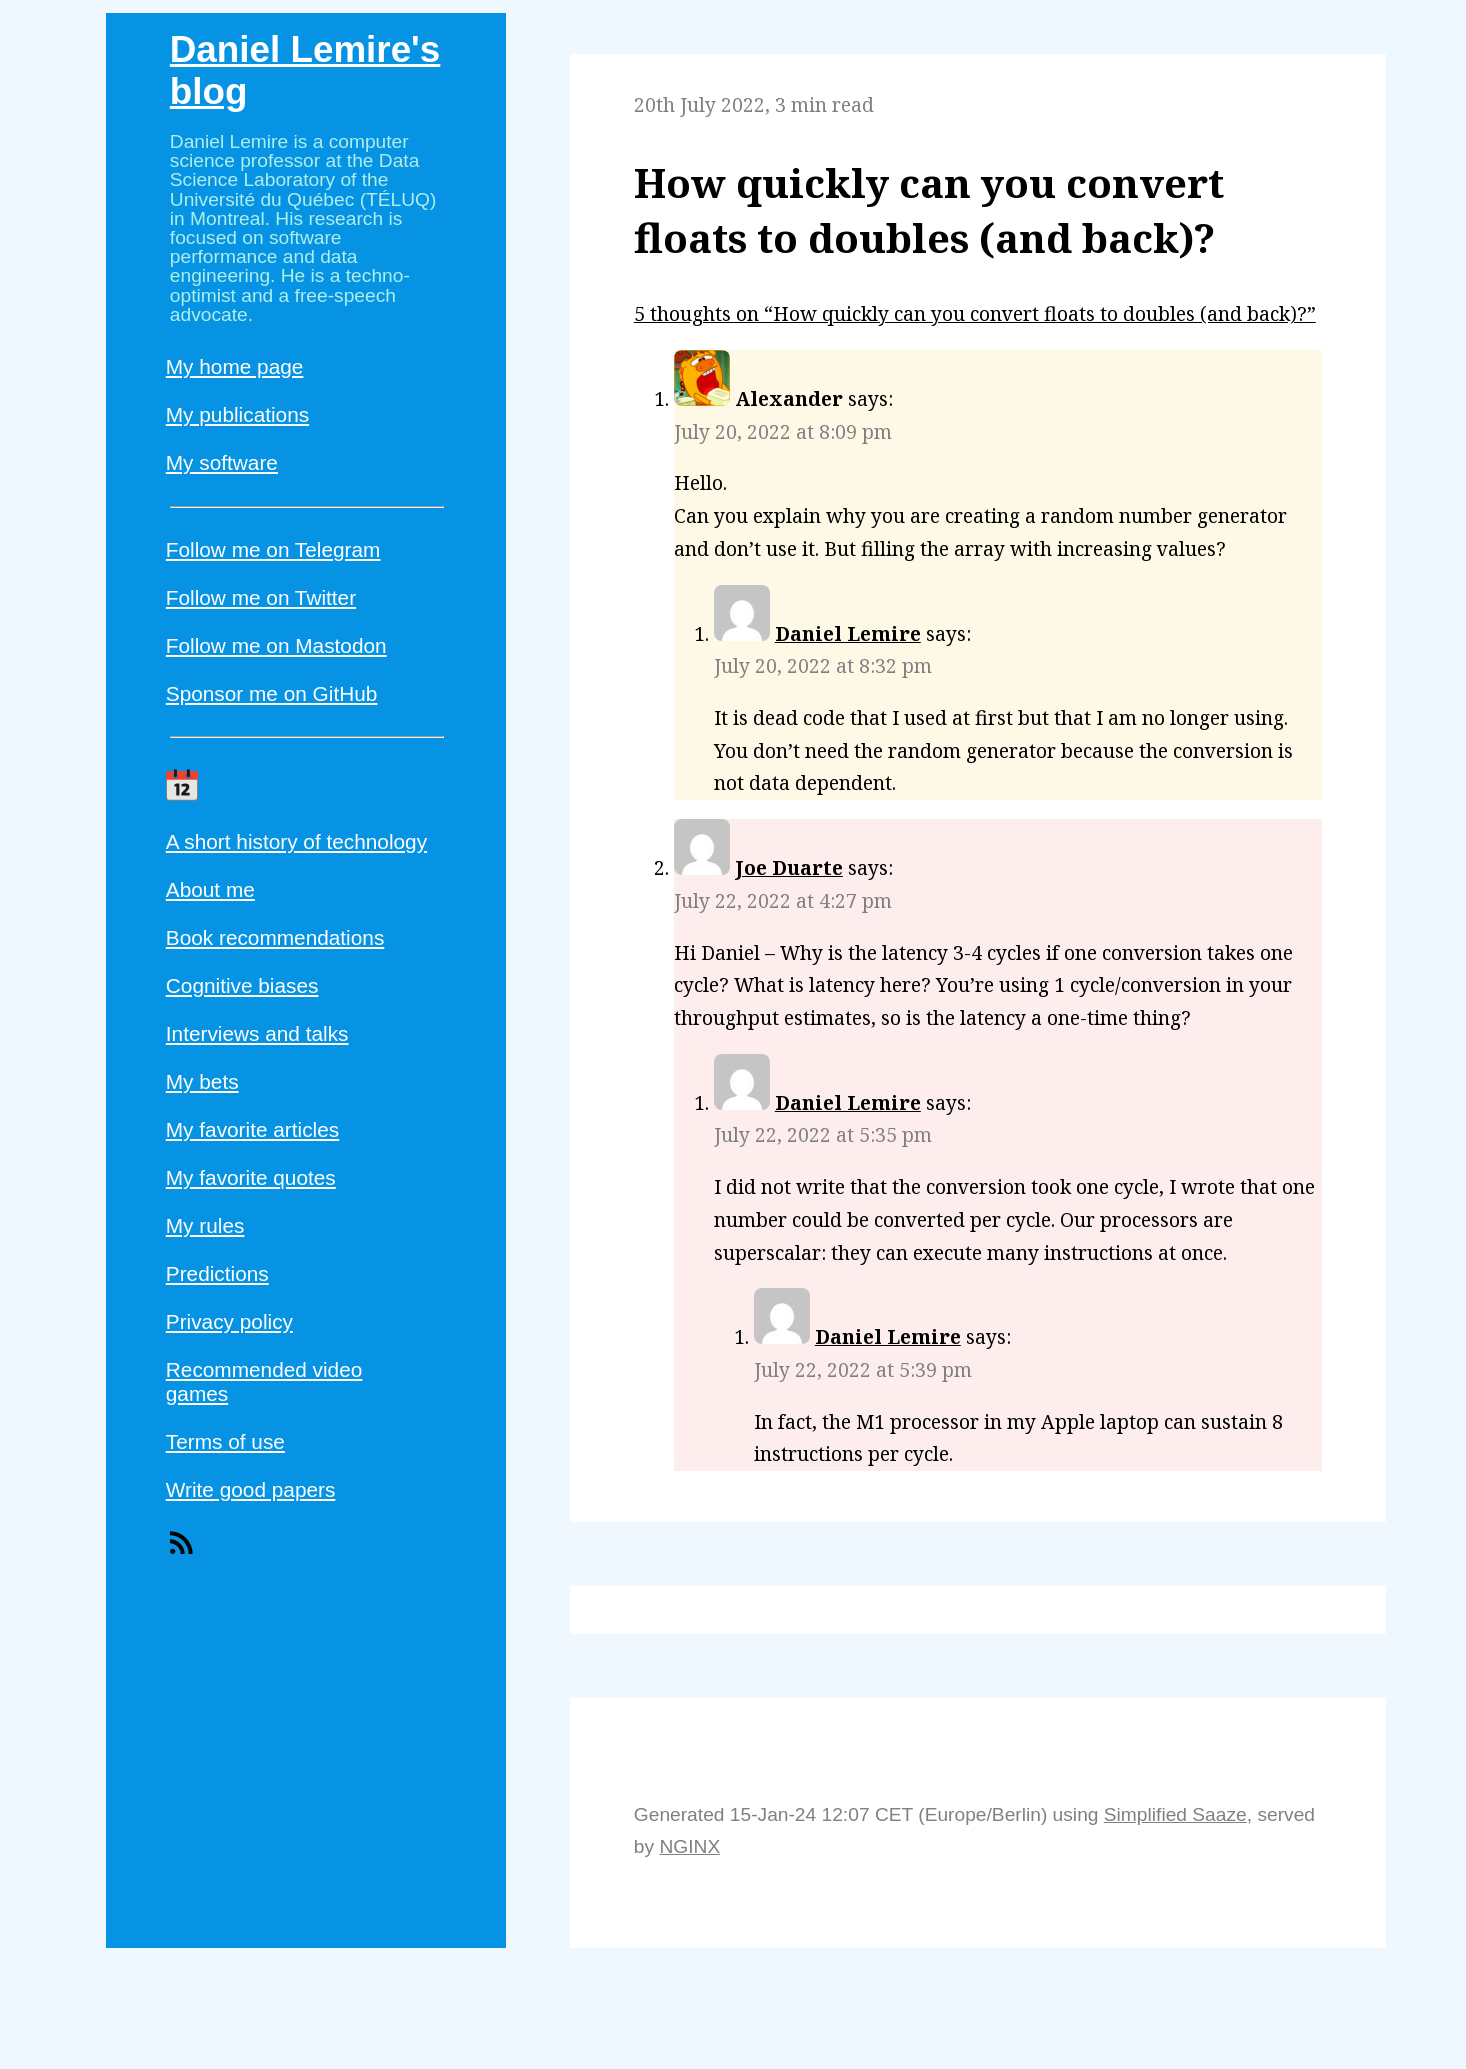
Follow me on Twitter (261, 597)
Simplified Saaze (1175, 1814)
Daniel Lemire (848, 633)
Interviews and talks (257, 1033)
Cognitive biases (242, 985)
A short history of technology (296, 841)
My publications (237, 414)
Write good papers (251, 1489)
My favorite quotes (251, 1177)
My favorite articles (252, 1129)
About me (210, 889)
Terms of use (225, 1441)
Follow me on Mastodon (276, 645)
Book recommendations (275, 937)
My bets (202, 1081)
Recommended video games (264, 1381)
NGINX (689, 1846)
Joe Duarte (789, 867)
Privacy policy (229, 1321)
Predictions (217, 1273)
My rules (205, 1225)
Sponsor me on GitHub (272, 693)
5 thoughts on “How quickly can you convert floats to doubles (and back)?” (975, 313)
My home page (235, 366)
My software (222, 462)
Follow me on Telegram (273, 549)
